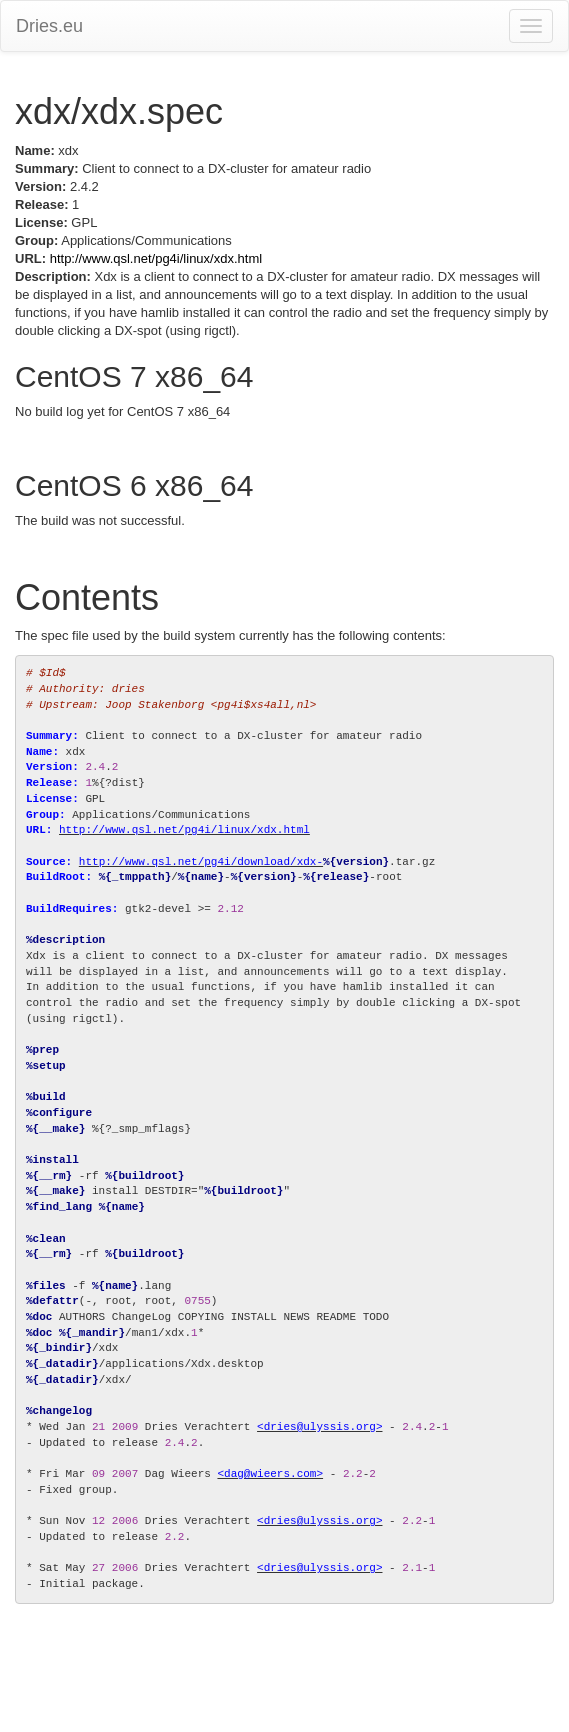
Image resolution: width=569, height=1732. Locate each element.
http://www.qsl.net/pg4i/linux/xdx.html (156, 258)
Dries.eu (49, 26)
